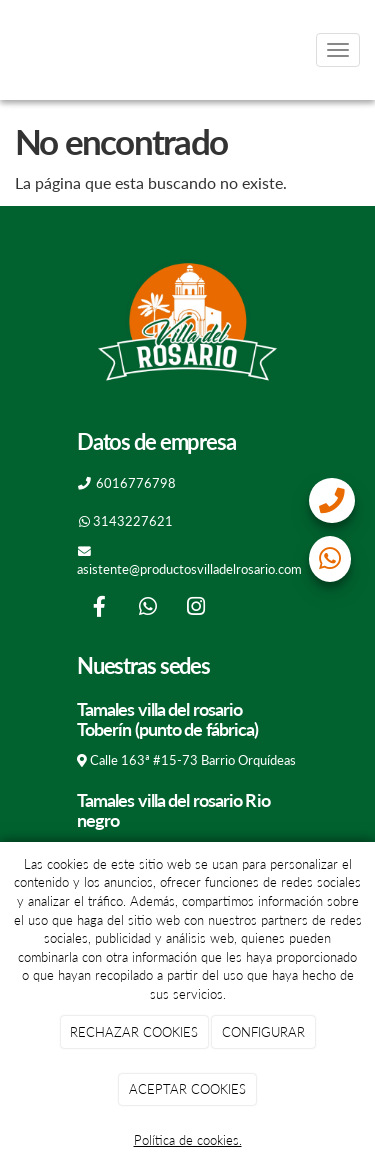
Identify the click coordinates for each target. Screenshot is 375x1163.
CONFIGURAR (263, 1032)
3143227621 (133, 521)
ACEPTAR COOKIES (187, 1089)
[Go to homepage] (10, 50)
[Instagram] (196, 608)
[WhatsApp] (148, 608)
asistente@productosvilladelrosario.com (189, 569)
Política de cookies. (188, 1140)
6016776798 (136, 483)
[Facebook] (99, 608)
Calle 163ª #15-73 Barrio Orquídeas (193, 760)
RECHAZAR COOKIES (134, 1032)
